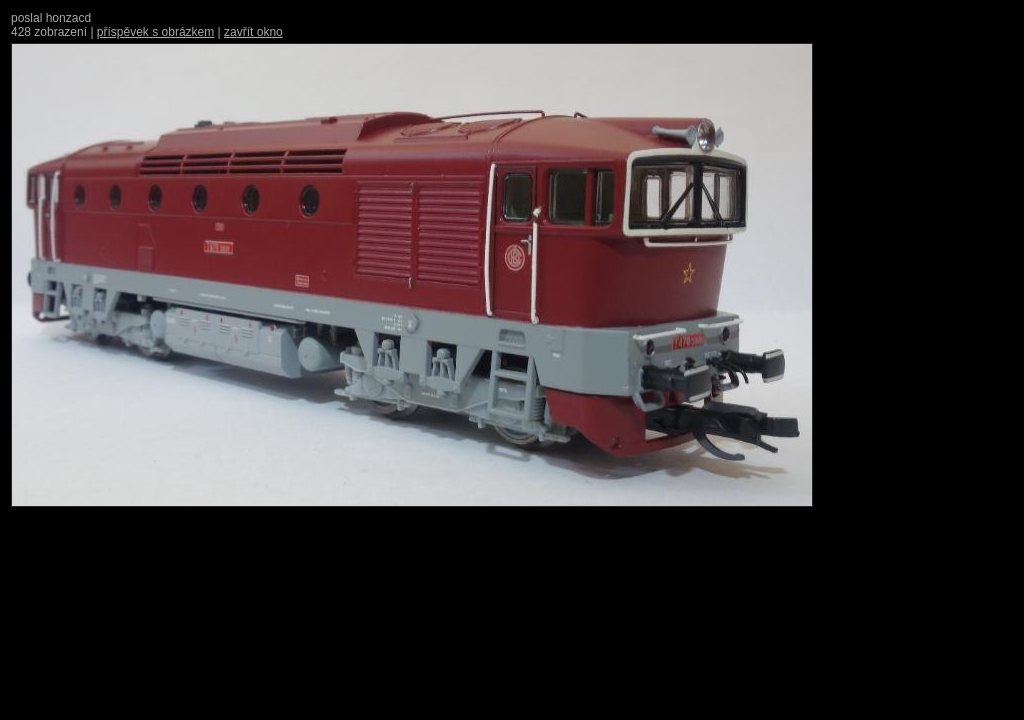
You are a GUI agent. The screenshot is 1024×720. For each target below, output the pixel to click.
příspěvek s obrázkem (155, 32)
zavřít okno (253, 32)
